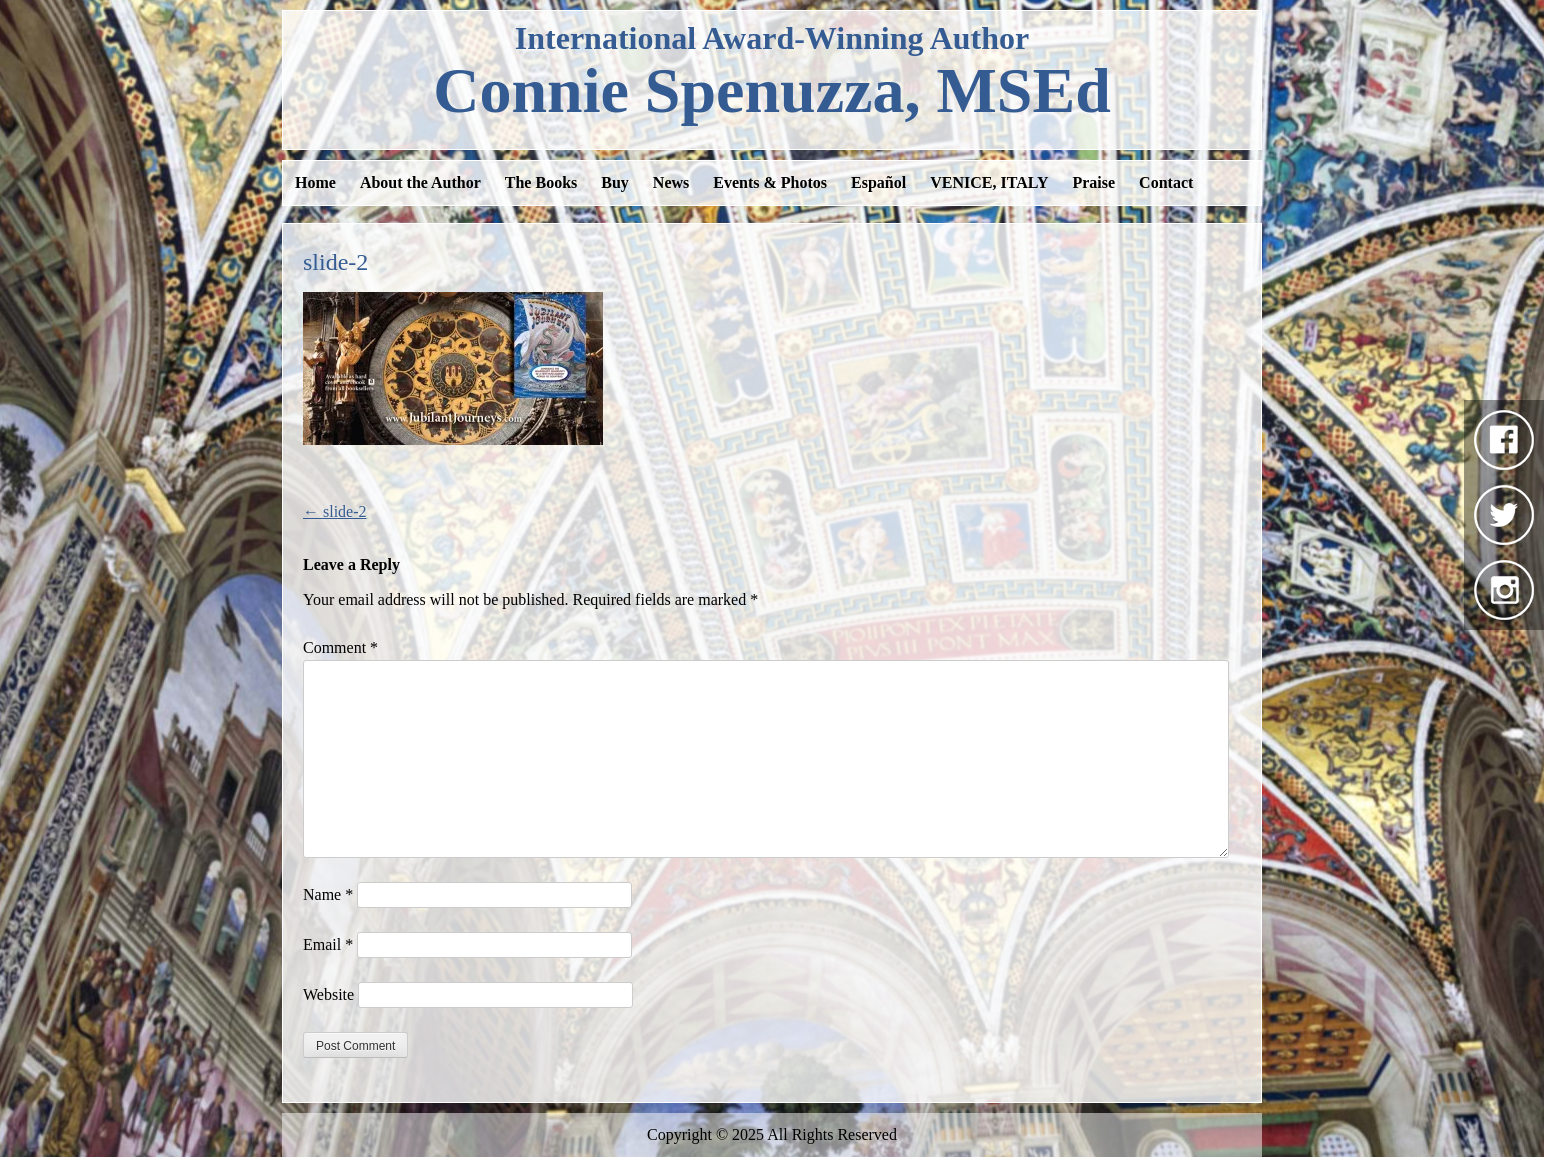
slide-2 (335, 511)
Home (315, 182)
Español (878, 182)
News (671, 182)
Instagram (1504, 590)
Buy (615, 182)
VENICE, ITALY (989, 182)
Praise (1093, 182)
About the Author (420, 182)
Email (328, 944)
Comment (340, 647)
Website (328, 994)
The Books (541, 182)
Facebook (1504, 440)
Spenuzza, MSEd (771, 91)
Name (328, 894)
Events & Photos (770, 182)
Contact (1166, 182)
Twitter (1504, 515)
